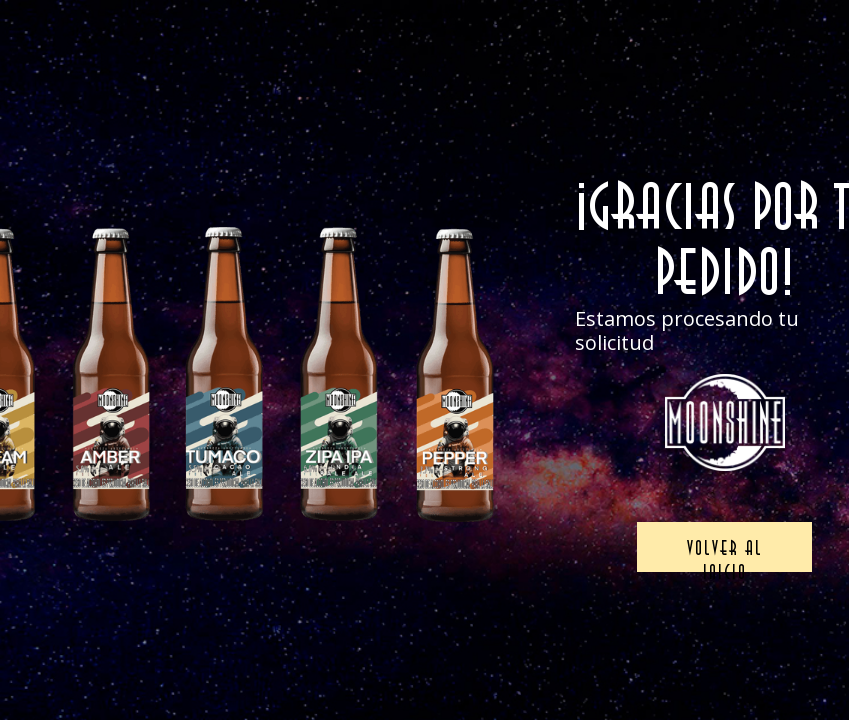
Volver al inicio (725, 554)
